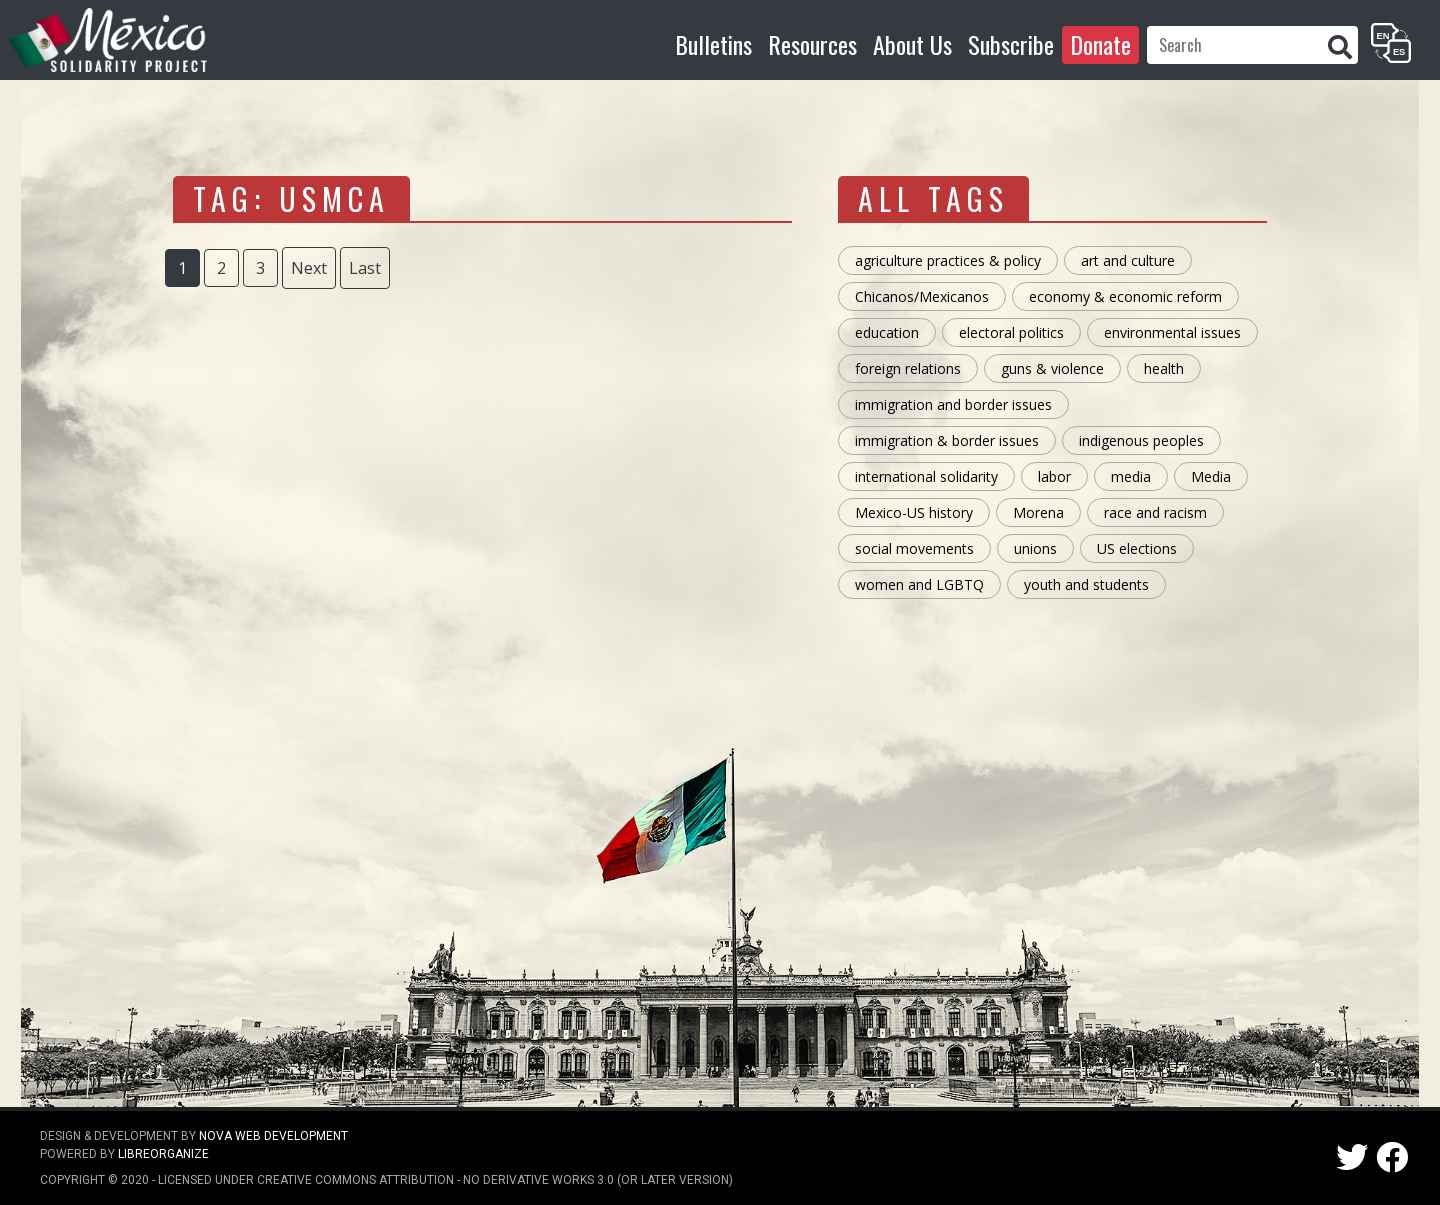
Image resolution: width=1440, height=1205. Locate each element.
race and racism (1155, 512)
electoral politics (1011, 332)
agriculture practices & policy (948, 260)
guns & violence (1052, 368)
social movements (914, 548)
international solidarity (926, 476)
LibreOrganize (163, 1154)
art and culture (1128, 260)
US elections (1137, 548)
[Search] (1234, 45)
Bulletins (713, 44)
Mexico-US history (914, 512)
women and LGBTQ (919, 584)
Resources (812, 44)
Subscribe (1011, 44)
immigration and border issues (953, 404)
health (1164, 368)
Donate (1100, 44)
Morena (1038, 512)
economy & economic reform (1125, 296)
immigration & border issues (947, 440)
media (1131, 476)
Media (1211, 476)
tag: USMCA (291, 198)
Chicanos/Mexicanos (922, 296)
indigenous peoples (1141, 440)
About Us (912, 44)
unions (1035, 548)
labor (1054, 476)
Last (365, 268)
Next (309, 268)
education (887, 332)
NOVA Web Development (273, 1136)
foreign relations (908, 368)
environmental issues (1172, 332)
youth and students (1086, 584)
